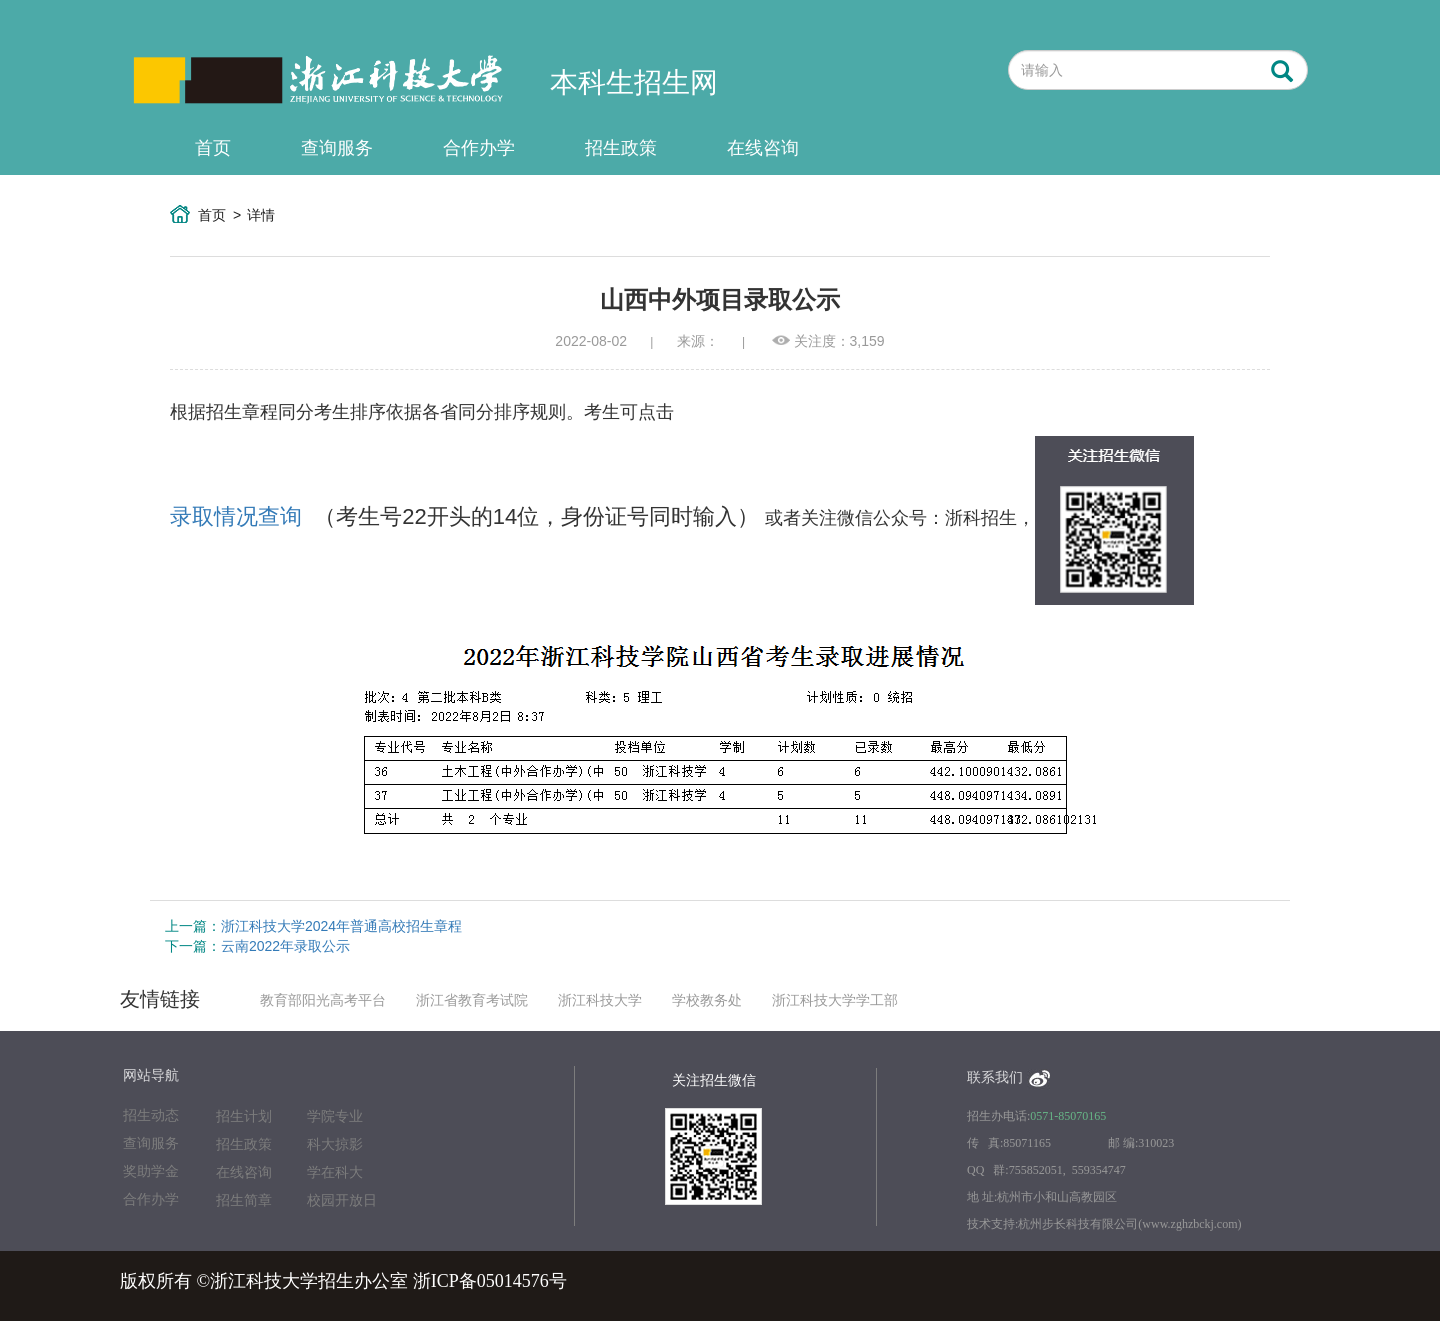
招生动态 (151, 1115)
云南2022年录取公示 (285, 946)
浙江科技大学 (600, 1000)
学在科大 (335, 1172)
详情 (261, 215)
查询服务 (337, 148)
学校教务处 (707, 1000)
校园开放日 (342, 1200)
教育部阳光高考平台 (323, 1000)
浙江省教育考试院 (472, 1000)
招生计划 (244, 1116)
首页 (213, 148)
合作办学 (479, 148)
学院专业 (335, 1116)
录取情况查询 (236, 516)
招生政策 (621, 148)
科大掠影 (335, 1144)
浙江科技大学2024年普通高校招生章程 (341, 926)
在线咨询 (763, 148)
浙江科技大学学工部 (835, 1000)
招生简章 (244, 1200)
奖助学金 (151, 1171)
